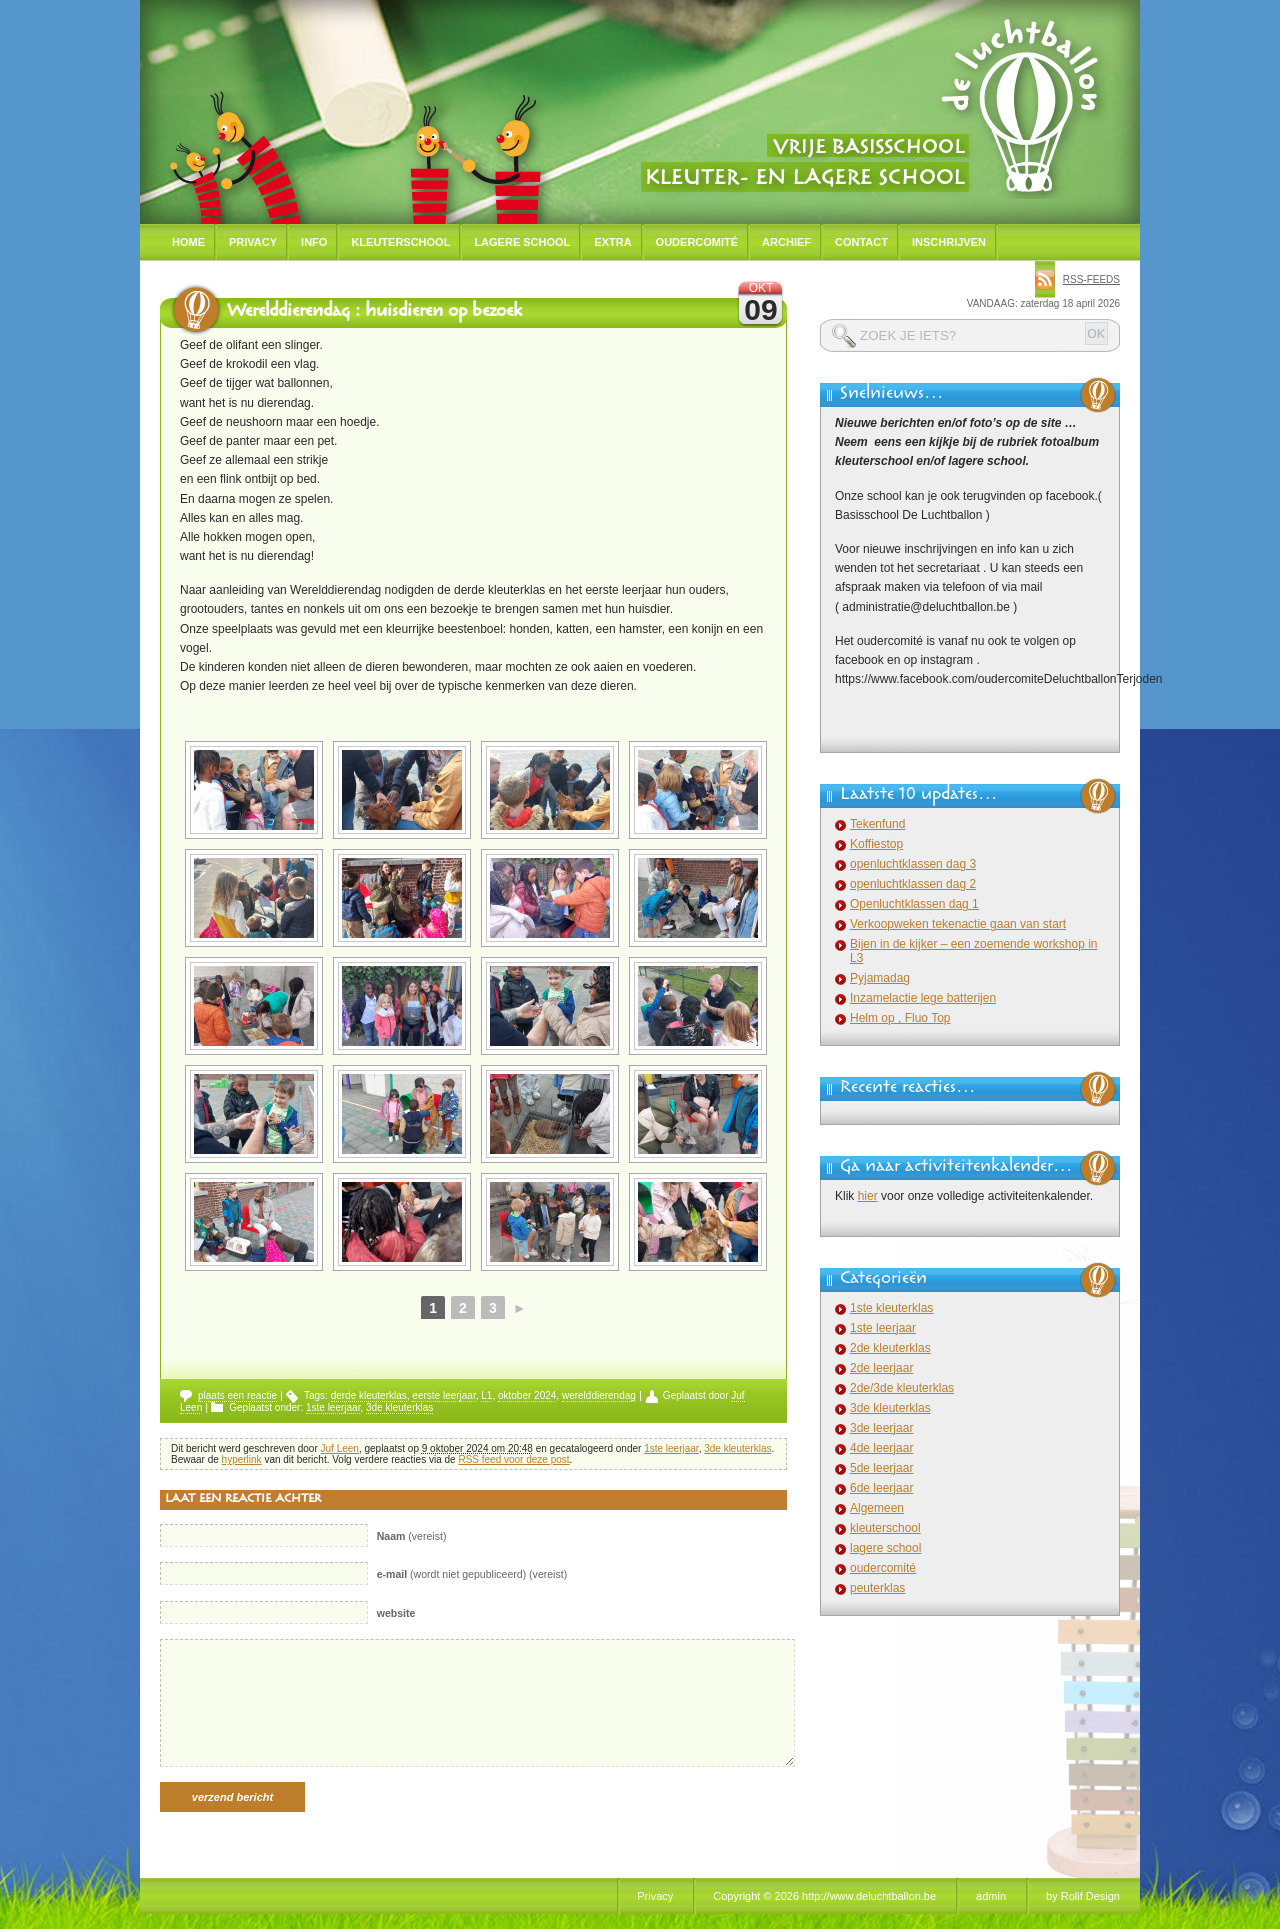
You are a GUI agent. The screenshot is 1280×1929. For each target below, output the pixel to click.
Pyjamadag (880, 978)
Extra (612, 242)
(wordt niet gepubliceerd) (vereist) (472, 1574)
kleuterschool (885, 1528)
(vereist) (412, 1536)
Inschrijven (949, 242)
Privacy (253, 242)
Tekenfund (877, 824)
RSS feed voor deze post (513, 1459)
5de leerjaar (881, 1468)
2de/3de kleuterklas (902, 1388)
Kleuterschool (400, 242)
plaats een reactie (237, 1395)
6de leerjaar (881, 1488)
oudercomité (883, 1568)
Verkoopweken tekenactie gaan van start (958, 924)
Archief (786, 242)
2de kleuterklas (890, 1348)
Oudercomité (697, 242)
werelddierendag (599, 1395)
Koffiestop (876, 844)
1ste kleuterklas (891, 1308)
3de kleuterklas (399, 1407)
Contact (861, 242)
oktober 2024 (527, 1395)
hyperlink (242, 1459)
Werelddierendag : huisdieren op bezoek (374, 313)
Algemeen (877, 1508)
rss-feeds (1091, 279)
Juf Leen (340, 1448)
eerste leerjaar (443, 1395)
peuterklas (877, 1588)
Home (188, 242)
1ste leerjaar (333, 1407)
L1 (486, 1395)
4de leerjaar (881, 1448)
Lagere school (522, 242)
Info (314, 242)
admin (991, 1896)
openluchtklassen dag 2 (913, 884)
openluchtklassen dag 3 (913, 864)
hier (868, 1196)
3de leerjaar (881, 1428)
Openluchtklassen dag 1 (914, 904)
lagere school (885, 1548)
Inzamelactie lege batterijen (923, 998)
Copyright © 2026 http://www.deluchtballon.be (824, 1896)
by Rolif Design (1083, 1896)
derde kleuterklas (369, 1395)
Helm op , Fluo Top (900, 1018)
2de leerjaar (881, 1368)
